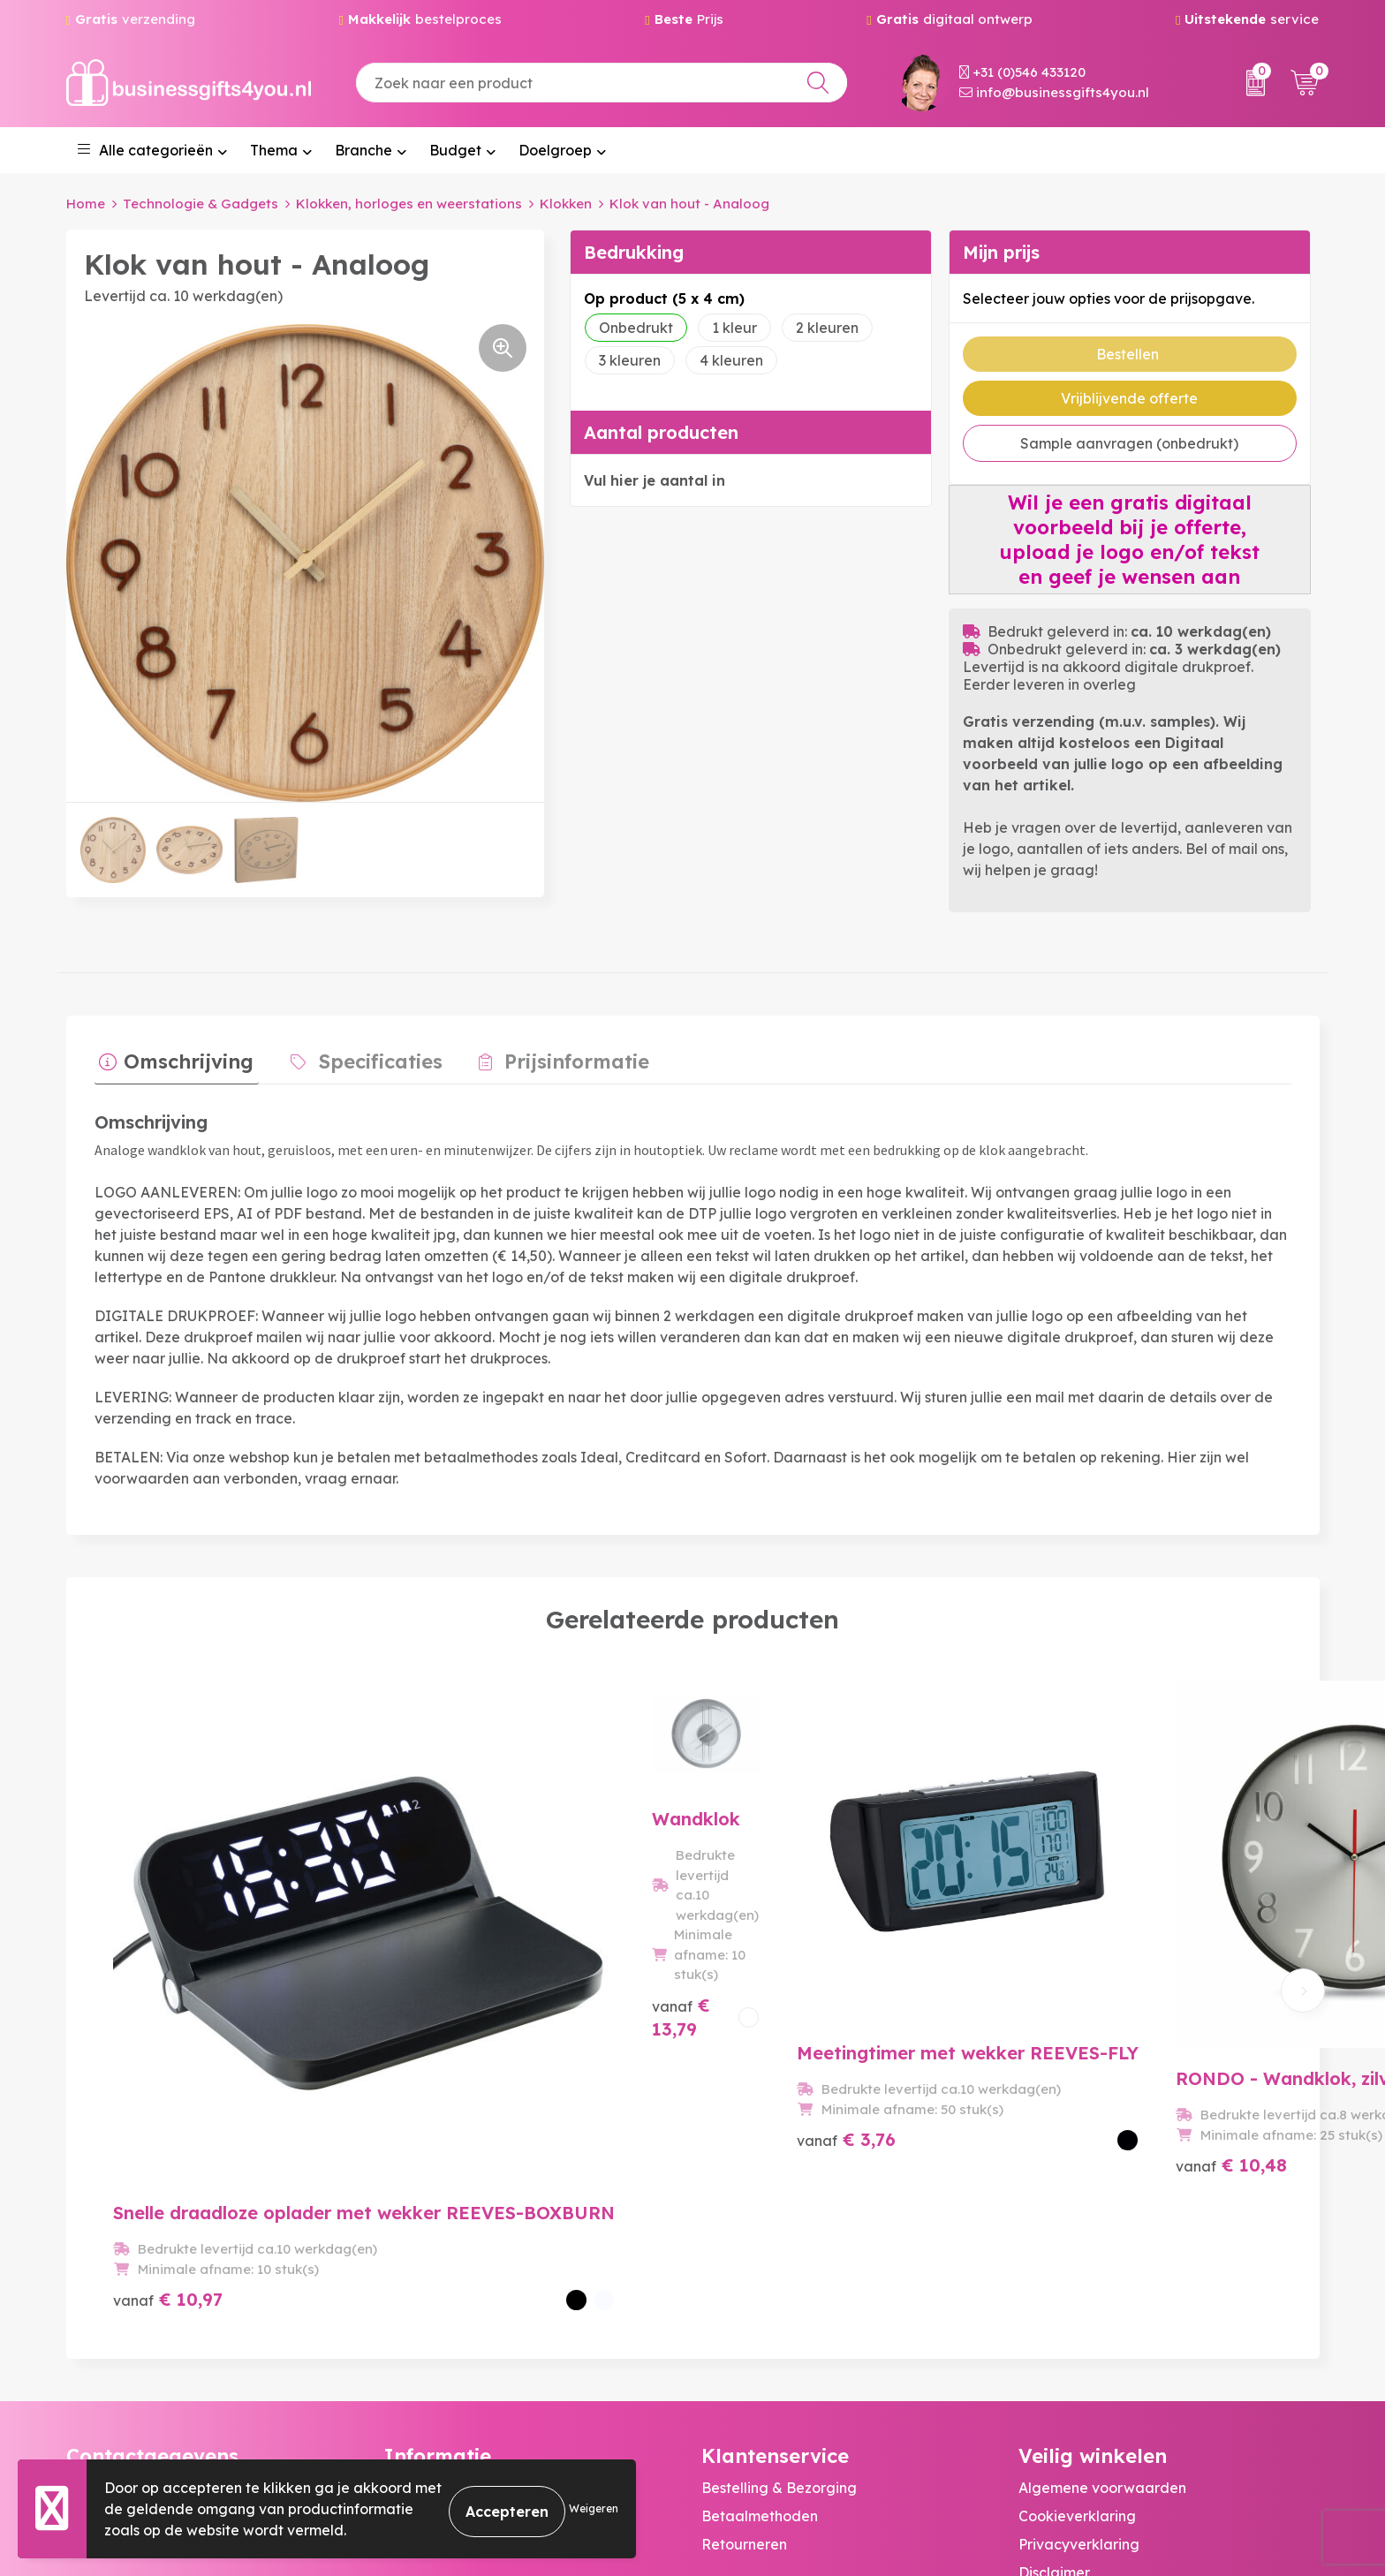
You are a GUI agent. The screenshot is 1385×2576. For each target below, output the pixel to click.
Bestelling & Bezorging (779, 2263)
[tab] (172, 1061)
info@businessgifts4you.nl (1054, 92)
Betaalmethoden (759, 2291)
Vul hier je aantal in (654, 480)
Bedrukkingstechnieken (463, 2320)
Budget (455, 150)
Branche (363, 150)
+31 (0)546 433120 (1022, 72)
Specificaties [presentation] (366, 1057)
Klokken (566, 203)
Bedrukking (634, 252)
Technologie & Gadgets (200, 203)
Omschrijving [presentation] (184, 1057)
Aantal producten (661, 432)
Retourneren (744, 2320)
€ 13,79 (466, 2075)
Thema (274, 150)
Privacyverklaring (1078, 2320)
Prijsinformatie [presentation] (552, 1057)
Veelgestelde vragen (455, 2291)
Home (85, 203)
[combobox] (601, 82)
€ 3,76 (760, 2075)
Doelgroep (555, 150)
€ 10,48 (1066, 2054)
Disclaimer (1054, 2348)
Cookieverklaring (1077, 2291)
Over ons (413, 2263)
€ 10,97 (168, 2075)
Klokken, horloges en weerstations (409, 203)
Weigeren (593, 2508)
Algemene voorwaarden (1102, 2263)
